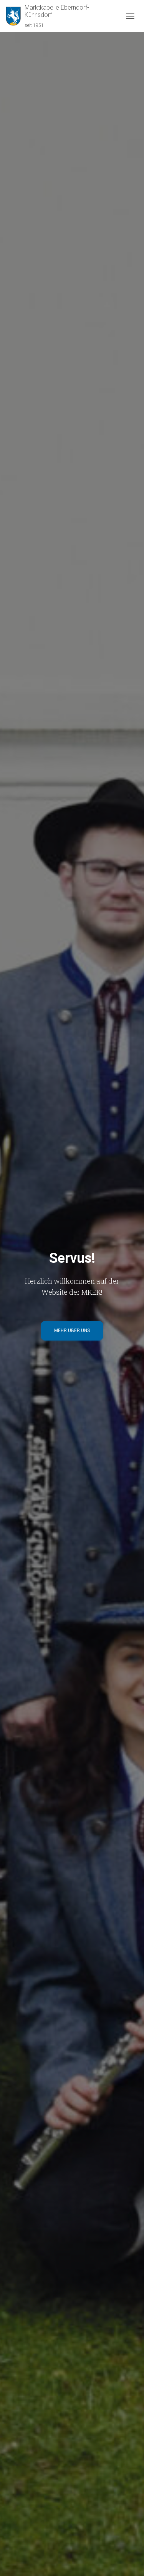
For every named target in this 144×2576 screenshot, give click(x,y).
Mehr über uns (72, 1330)
